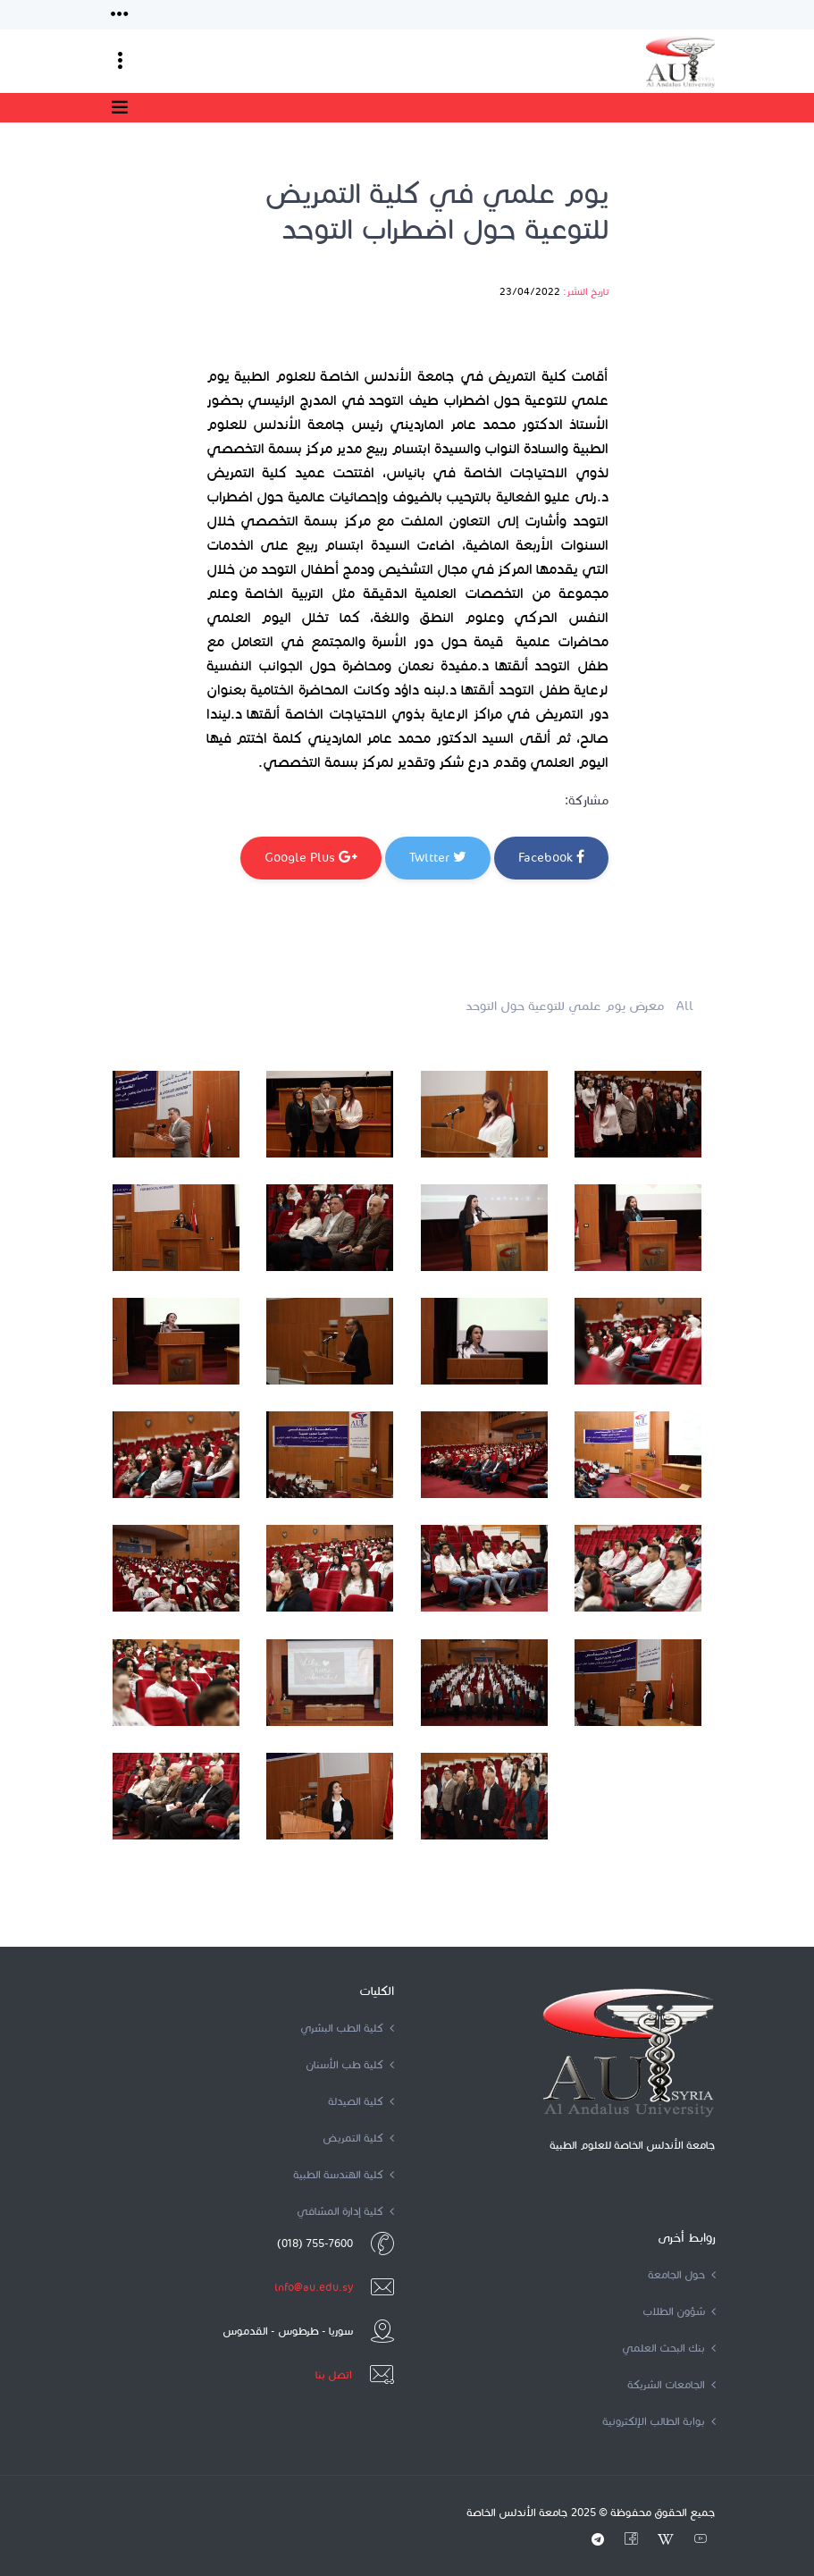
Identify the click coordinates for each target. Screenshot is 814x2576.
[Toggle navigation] (119, 14)
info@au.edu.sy (313, 2287)
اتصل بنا (333, 2374)
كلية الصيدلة (361, 2101)
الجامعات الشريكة (671, 2384)
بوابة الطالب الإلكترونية (659, 2421)
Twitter (437, 857)
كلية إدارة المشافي (345, 2211)
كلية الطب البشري (347, 2027)
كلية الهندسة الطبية (343, 2174)
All (684, 1006)
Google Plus (310, 857)
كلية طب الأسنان (350, 2064)
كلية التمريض (358, 2137)
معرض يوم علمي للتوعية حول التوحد (565, 1006)
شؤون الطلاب (679, 2311)
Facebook (551, 857)
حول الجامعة (682, 2274)
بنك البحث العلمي (669, 2347)
